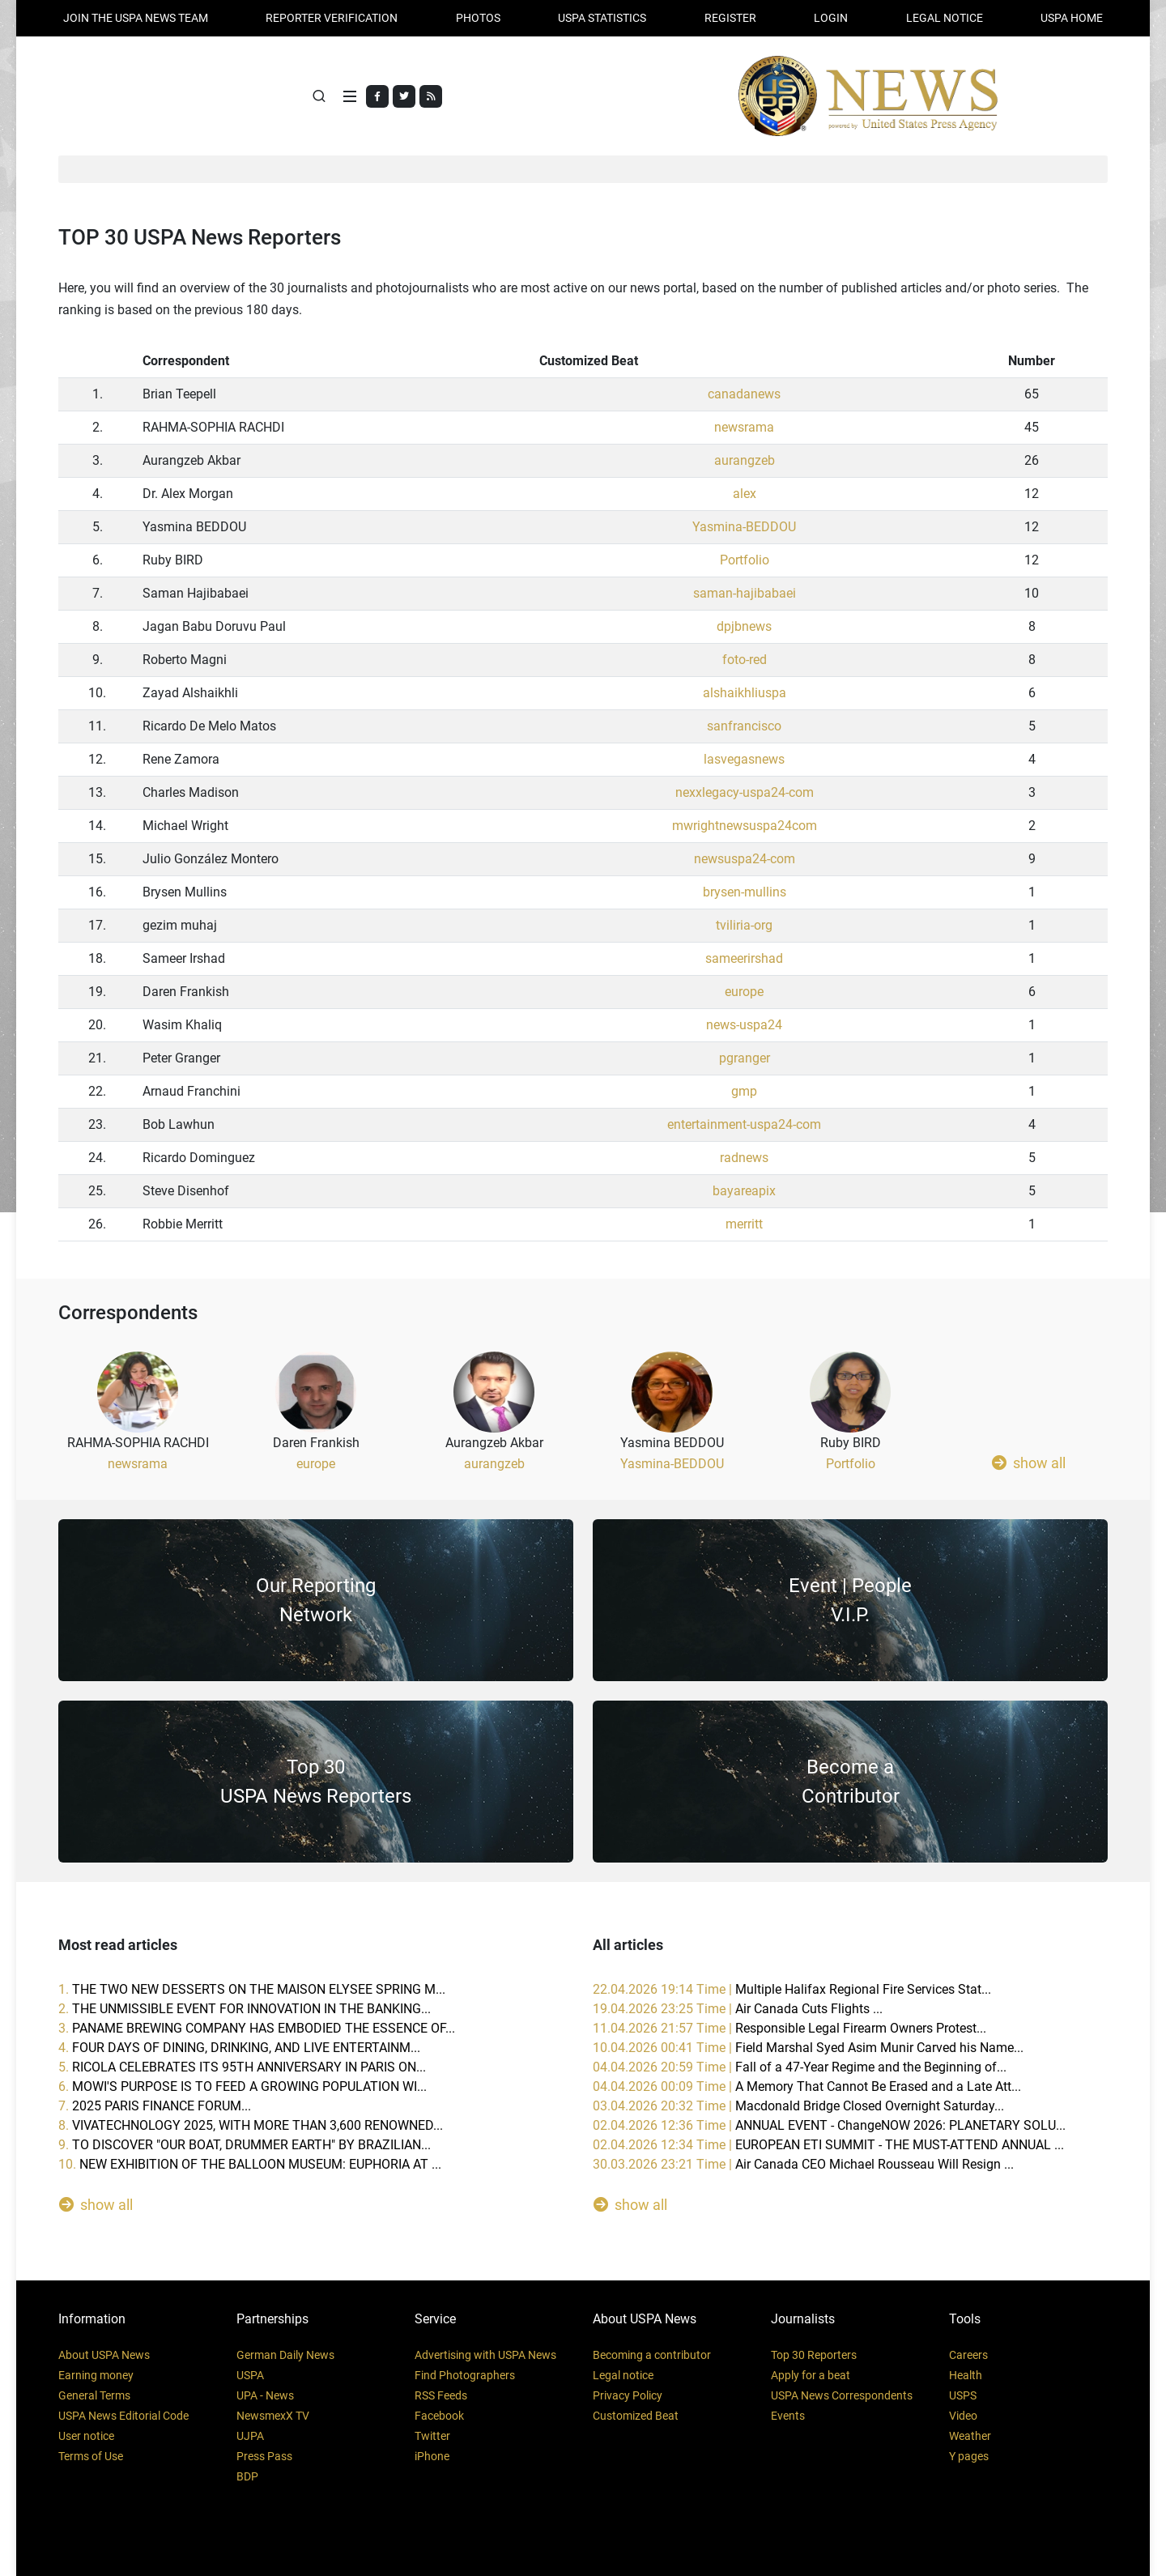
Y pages (969, 2456)
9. (244, 2144)
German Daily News (285, 2354)
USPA (250, 2375)
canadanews (744, 394)
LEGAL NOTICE (944, 17)
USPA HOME (1071, 17)
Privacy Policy (627, 2395)
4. (239, 2047)
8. (250, 2125)
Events (788, 2415)
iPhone (432, 2456)
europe (744, 992)
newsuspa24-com (744, 859)
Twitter (432, 2435)
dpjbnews (744, 627)
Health (965, 2375)
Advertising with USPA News (485, 2354)
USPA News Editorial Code (123, 2415)
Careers (968, 2354)
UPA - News (265, 2395)
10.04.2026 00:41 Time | (808, 2047)
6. (242, 2086)
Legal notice (623, 2375)
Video (963, 2415)
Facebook (439, 2415)
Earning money (96, 2375)
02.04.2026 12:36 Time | (829, 2125)
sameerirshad (744, 959)
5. (242, 2067)
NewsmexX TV (272, 2415)
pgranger (744, 1059)
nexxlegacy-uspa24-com (744, 793)
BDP (247, 2476)
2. (244, 2008)
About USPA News (104, 2354)
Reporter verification (332, 17)
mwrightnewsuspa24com (744, 826)
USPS (963, 2395)
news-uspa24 (744, 1025)
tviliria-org (744, 926)
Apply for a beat (810, 2375)
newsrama (744, 428)
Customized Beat (636, 2415)
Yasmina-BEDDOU (744, 527)
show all (1029, 1462)
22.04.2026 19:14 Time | (792, 1989)
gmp (744, 1092)
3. (256, 2028)
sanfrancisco (744, 726)
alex (744, 494)
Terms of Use (90, 2456)
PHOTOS (478, 17)
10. (249, 2164)
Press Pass (264, 2456)
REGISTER (730, 17)
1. (251, 1989)
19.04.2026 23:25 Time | (738, 2008)
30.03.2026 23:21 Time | (803, 2164)
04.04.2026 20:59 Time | (799, 2067)
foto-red (744, 660)
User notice (86, 2435)
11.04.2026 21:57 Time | (789, 2028)
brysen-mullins (744, 893)
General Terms (94, 2395)
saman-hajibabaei (744, 594)
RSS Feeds (441, 2395)
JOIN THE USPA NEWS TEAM (135, 17)
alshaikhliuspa (744, 693)
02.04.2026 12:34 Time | (828, 2144)
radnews (744, 1158)
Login (831, 17)
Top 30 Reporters (814, 2354)
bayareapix (744, 1191)
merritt (744, 1225)
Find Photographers (465, 2375)
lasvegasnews (744, 760)
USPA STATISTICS (602, 17)
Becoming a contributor (652, 2354)
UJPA (250, 2435)
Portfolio (744, 560)
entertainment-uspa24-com (744, 1125)
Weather (970, 2435)
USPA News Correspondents (842, 2395)
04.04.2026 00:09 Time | (807, 2086)
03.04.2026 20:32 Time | (798, 2106)
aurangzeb (744, 461)
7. (154, 2106)
